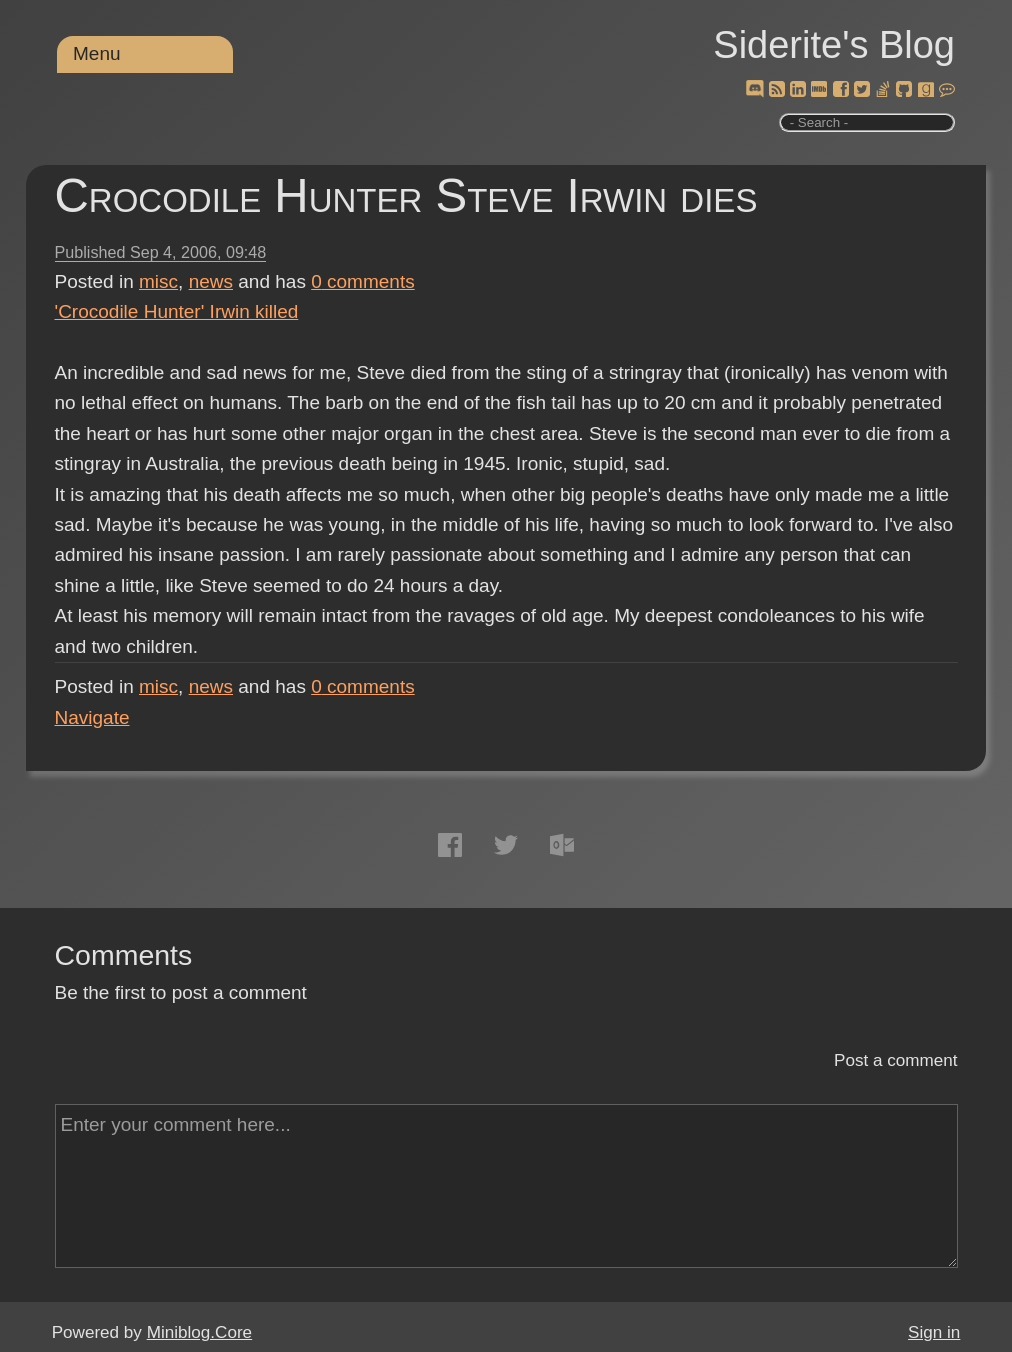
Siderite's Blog (834, 45)
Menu (97, 53)
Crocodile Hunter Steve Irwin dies (406, 195)
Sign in (934, 1332)
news (211, 281)
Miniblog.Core (199, 1332)
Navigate (92, 717)
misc (158, 281)
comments (363, 281)
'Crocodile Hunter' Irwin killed (177, 311)
